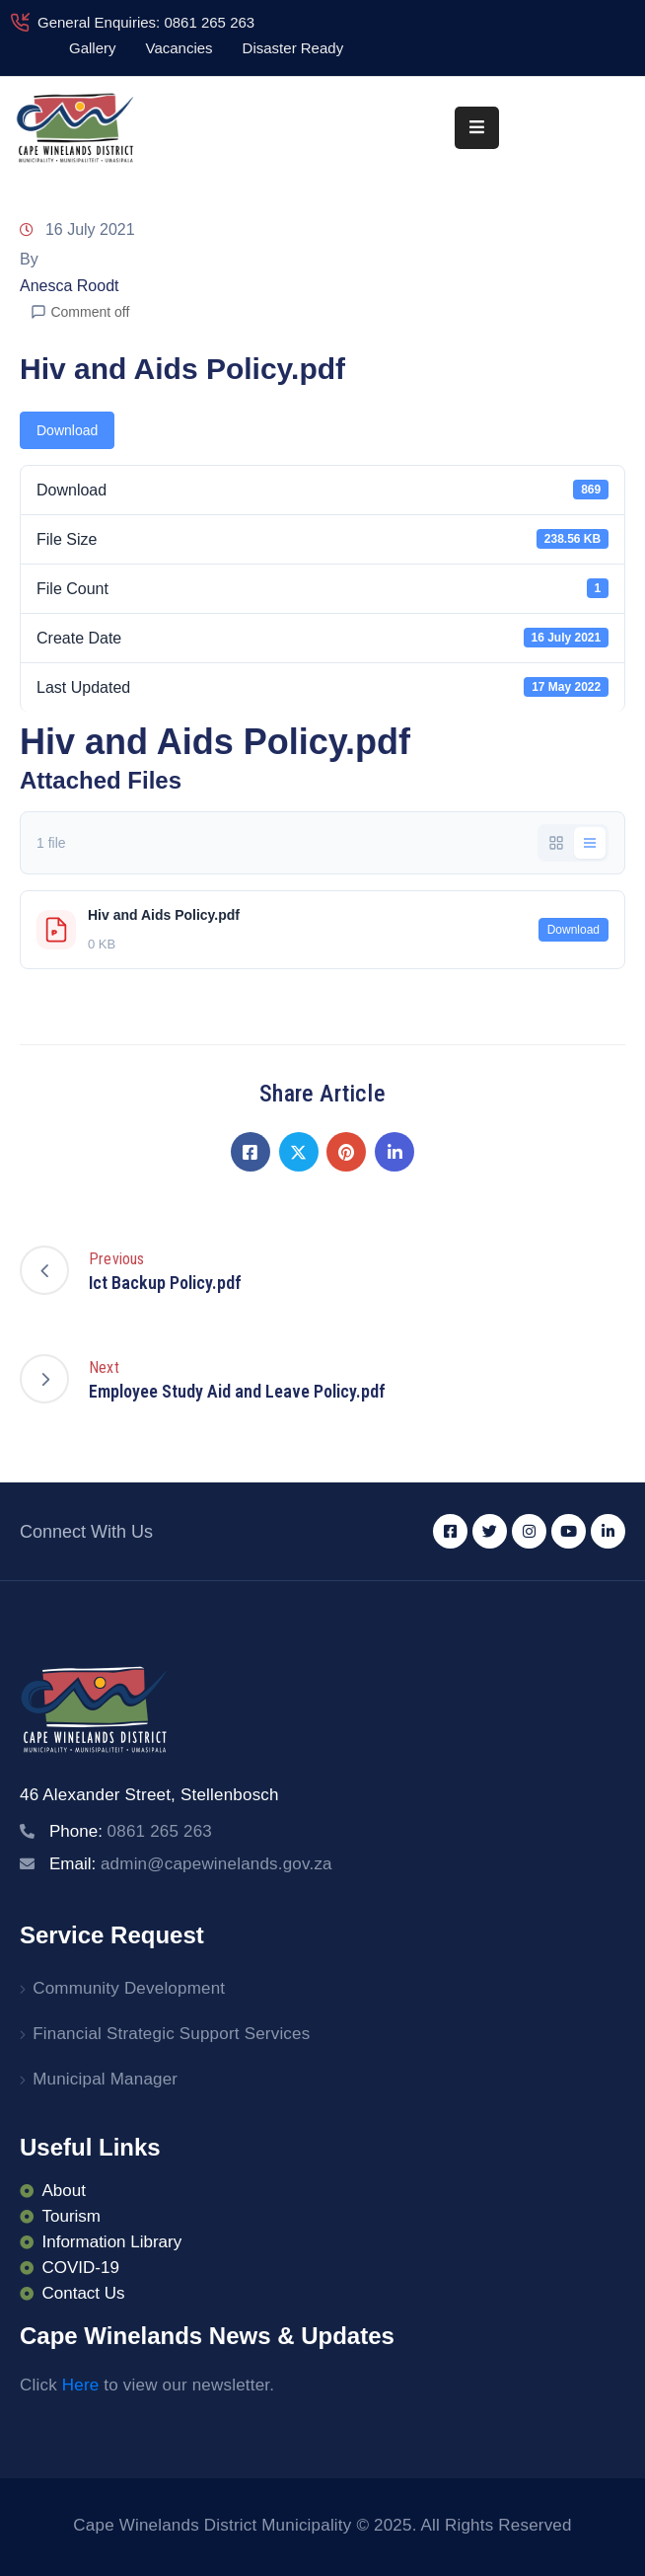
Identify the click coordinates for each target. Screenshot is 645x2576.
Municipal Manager (105, 2079)
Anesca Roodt (69, 285)
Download (67, 430)
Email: (190, 1864)
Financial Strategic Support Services (171, 2033)
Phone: (130, 1831)
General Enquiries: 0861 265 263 (145, 22)
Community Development (129, 1988)
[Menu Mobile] (477, 128)
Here (81, 2385)
